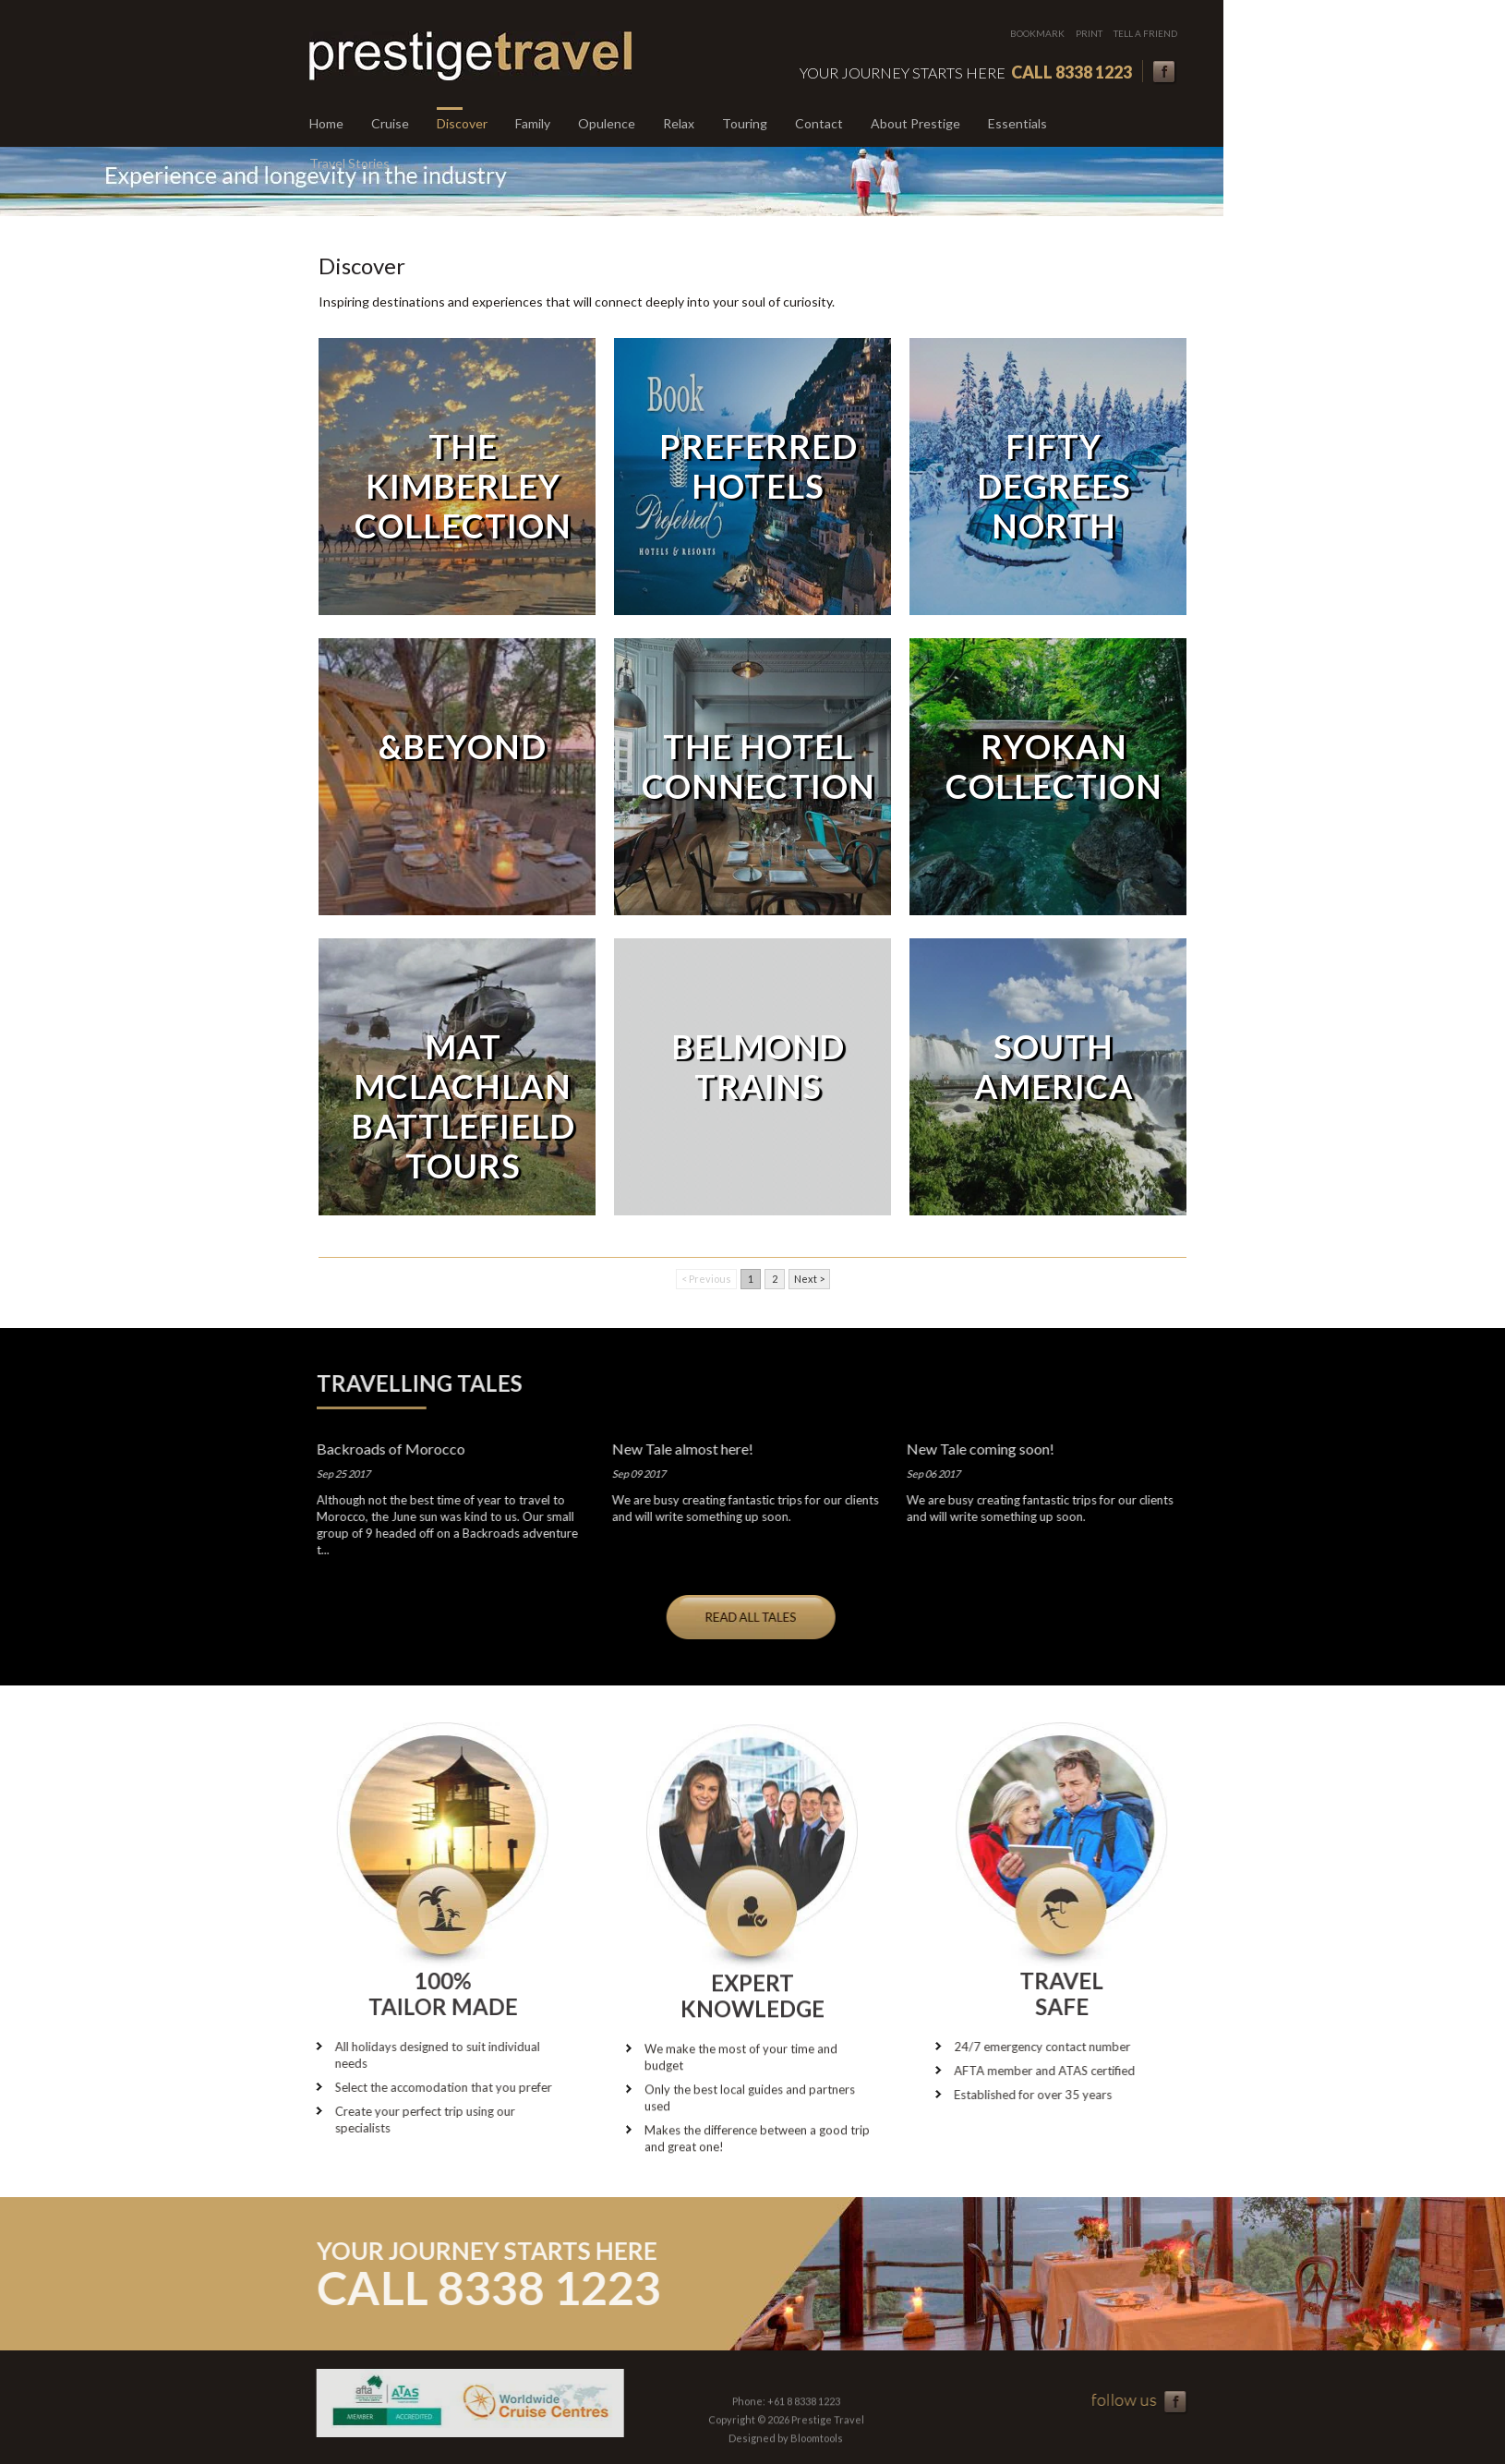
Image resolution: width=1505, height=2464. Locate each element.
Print (1090, 33)
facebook (1165, 72)
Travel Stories (349, 163)
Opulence (606, 123)
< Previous (706, 1279)
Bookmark (1038, 33)
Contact (819, 123)
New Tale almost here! (670, 1448)
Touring (744, 123)
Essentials (1017, 123)
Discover (462, 123)
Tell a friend (1146, 33)
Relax (678, 123)
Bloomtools (816, 2449)
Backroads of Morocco (379, 1448)
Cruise (390, 123)
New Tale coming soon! (968, 1448)
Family (532, 123)
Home (326, 123)
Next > (809, 1279)
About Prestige (915, 123)
